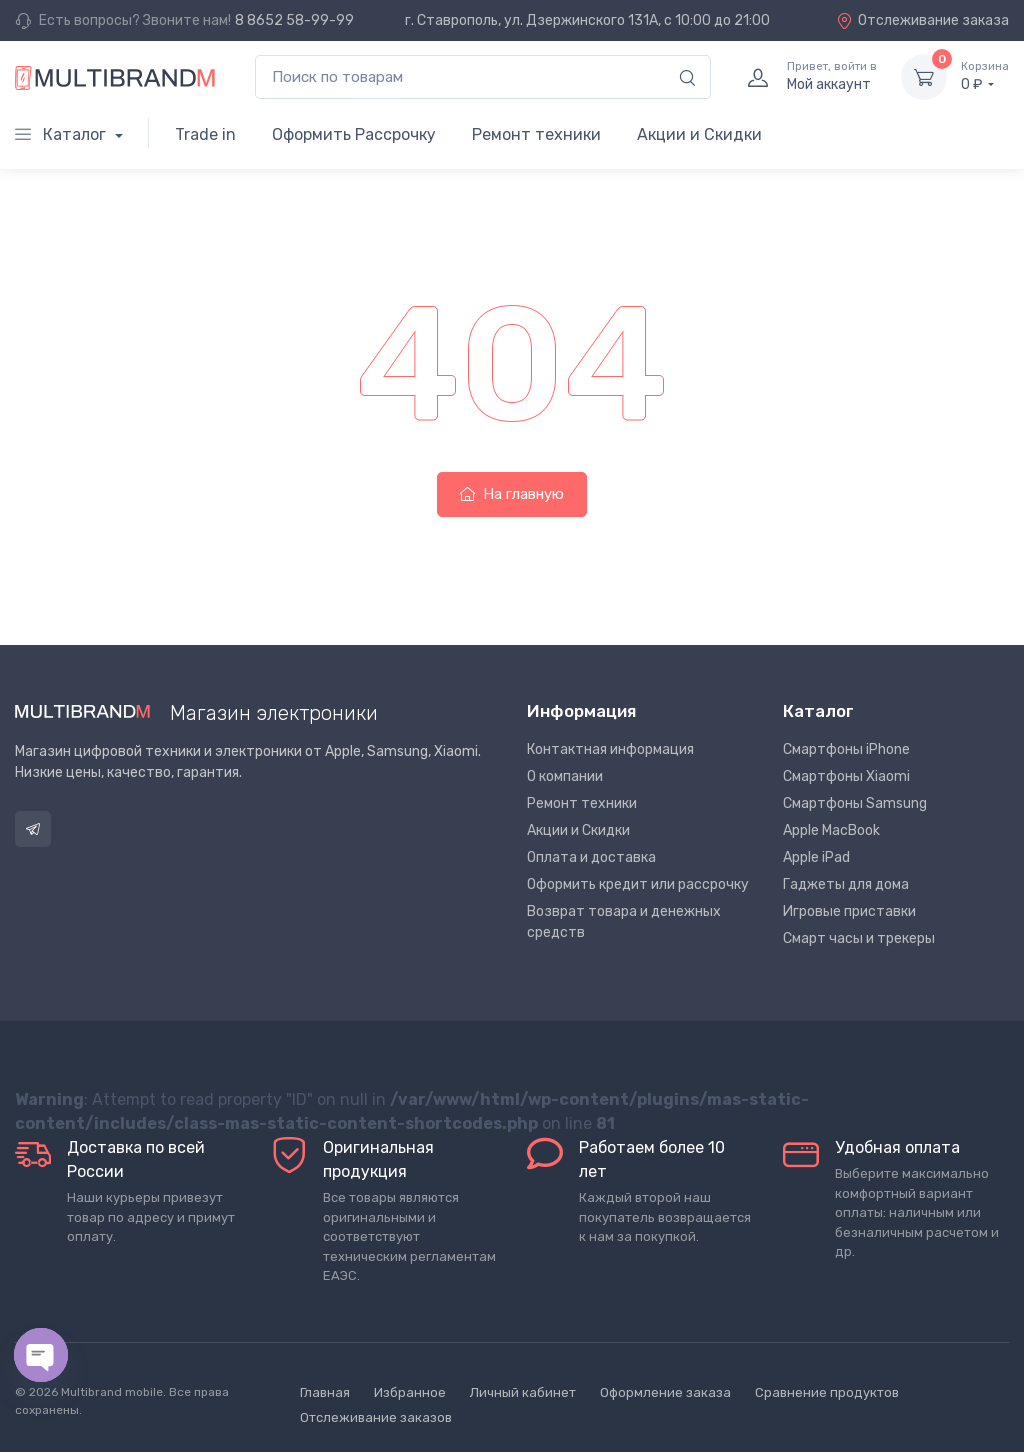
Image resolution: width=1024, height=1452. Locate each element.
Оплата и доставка (591, 857)
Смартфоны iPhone (846, 749)
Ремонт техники (536, 134)
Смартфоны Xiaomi (846, 776)
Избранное (410, 1392)
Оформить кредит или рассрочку (638, 884)
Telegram (33, 829)
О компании (565, 776)
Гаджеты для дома (846, 884)
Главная (325, 1392)
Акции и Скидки (699, 134)
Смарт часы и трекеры (859, 938)
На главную (512, 494)
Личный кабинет (523, 1392)
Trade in (205, 134)
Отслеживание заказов (376, 1417)
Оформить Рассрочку (354, 134)
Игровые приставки (849, 911)
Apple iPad (816, 857)
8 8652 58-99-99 (294, 20)
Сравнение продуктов (827, 1392)
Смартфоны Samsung (855, 803)
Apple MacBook (831, 830)
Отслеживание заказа (922, 20)
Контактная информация (610, 749)
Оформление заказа (665, 1392)
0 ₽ (985, 76)
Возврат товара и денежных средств (624, 922)
